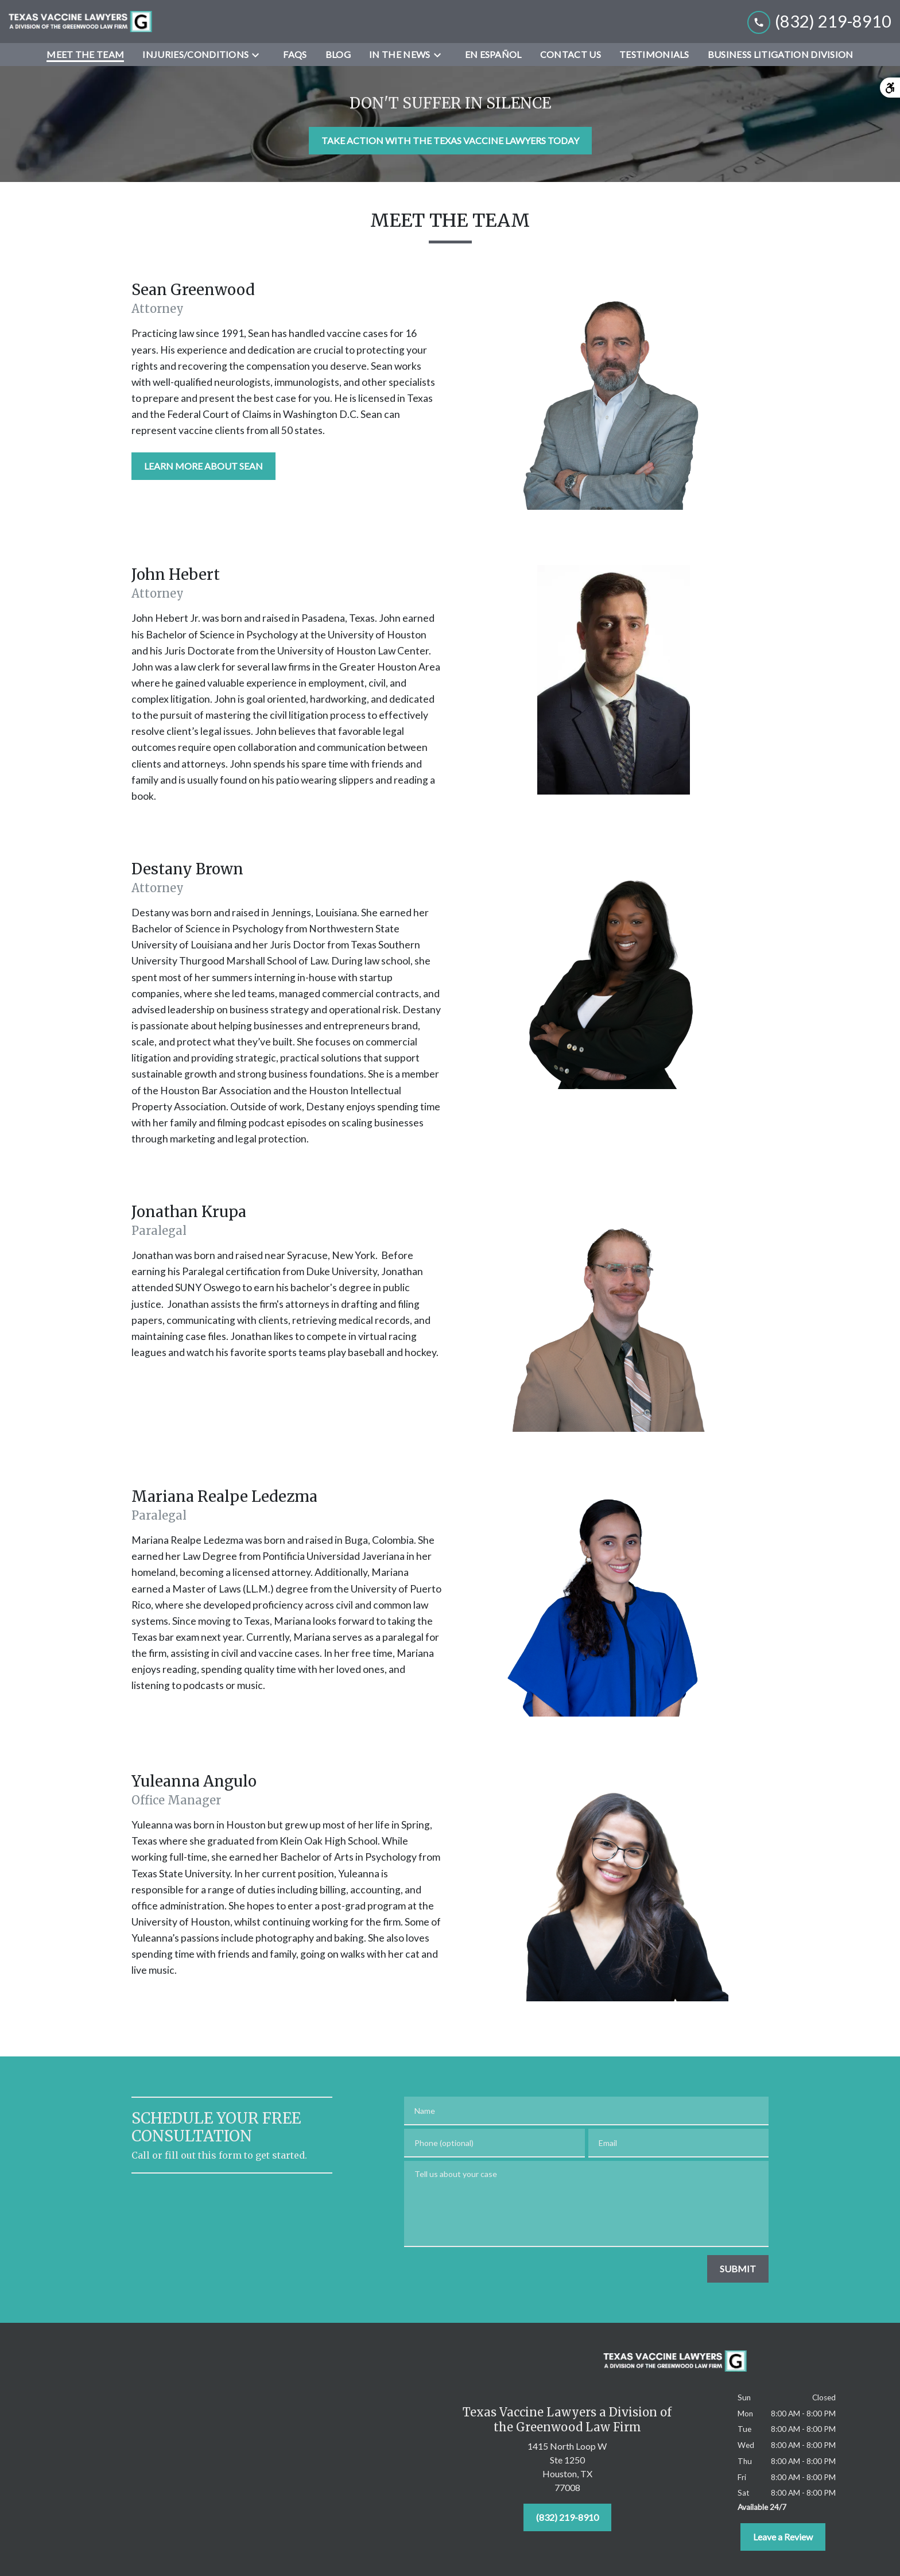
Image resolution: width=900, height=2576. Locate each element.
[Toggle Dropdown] (259, 54)
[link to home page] (80, 21)
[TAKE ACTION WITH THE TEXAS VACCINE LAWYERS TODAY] (450, 140)
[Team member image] (614, 395)
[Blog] (338, 54)
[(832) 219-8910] (567, 2517)
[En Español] (493, 54)
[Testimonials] (654, 54)
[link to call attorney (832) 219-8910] (819, 21)
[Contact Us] (571, 54)
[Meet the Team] (85, 54)
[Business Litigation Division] (780, 54)
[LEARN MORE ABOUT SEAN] (203, 466)
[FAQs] (294, 54)
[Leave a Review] (782, 2537)
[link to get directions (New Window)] (567, 2469)
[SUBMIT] (738, 2269)
